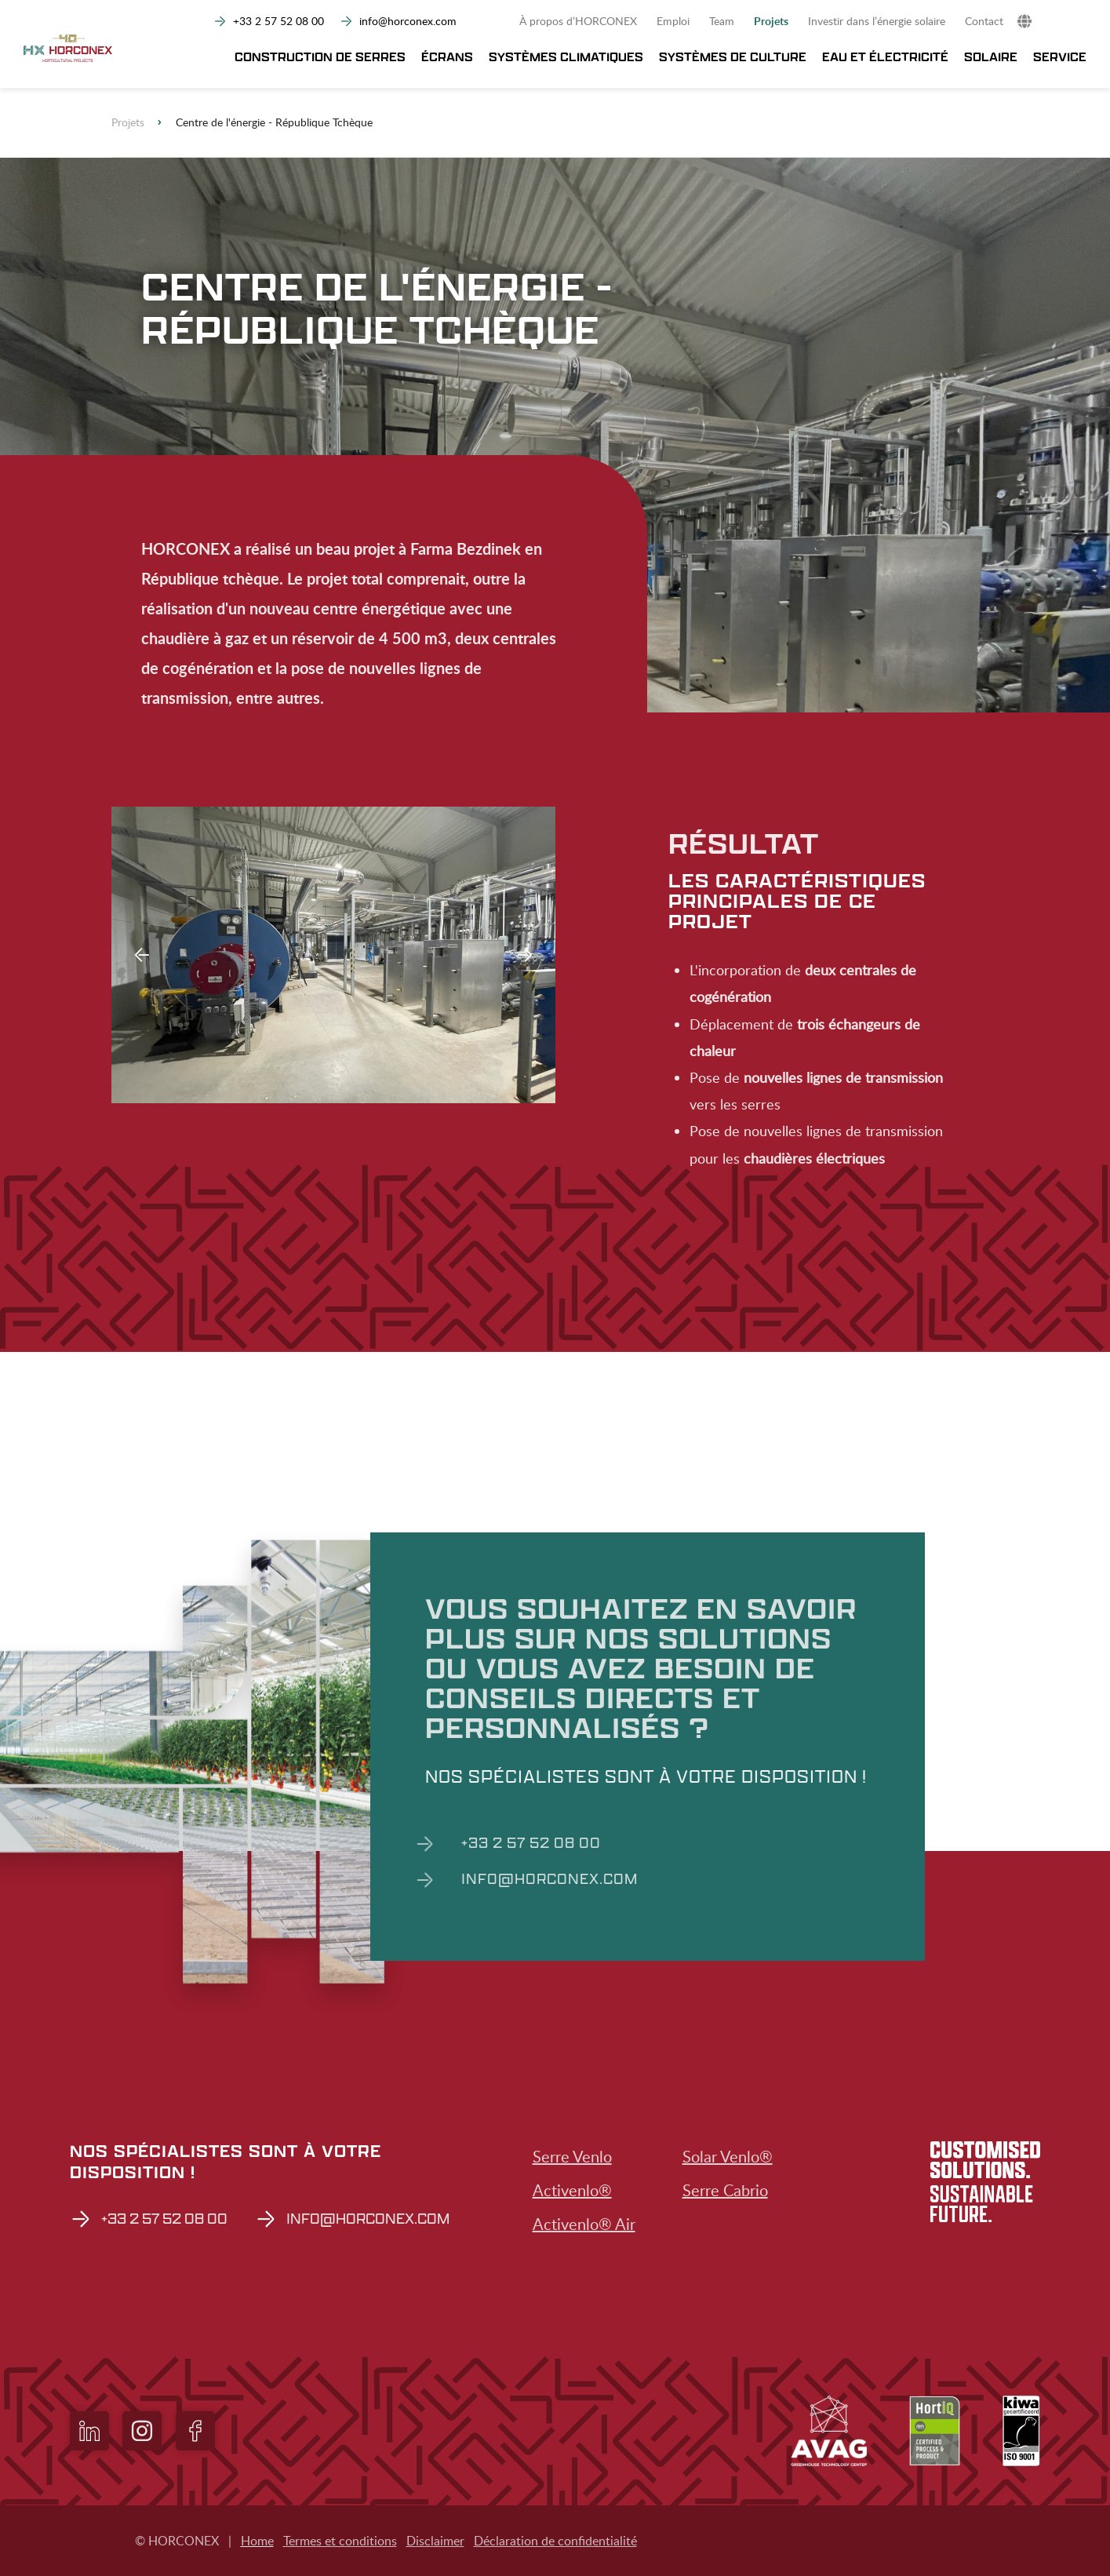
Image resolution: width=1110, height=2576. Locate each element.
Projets (771, 21)
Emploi (673, 21)
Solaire (990, 57)
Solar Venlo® (727, 2156)
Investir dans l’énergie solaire (876, 21)
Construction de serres (320, 57)
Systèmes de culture (732, 57)
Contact (984, 21)
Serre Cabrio (725, 2190)
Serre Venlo (572, 2156)
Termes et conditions (340, 2540)
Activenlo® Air (584, 2224)
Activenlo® (572, 2190)
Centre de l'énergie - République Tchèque (274, 122)
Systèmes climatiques (566, 57)
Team (721, 21)
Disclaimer (435, 2540)
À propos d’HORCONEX (578, 21)
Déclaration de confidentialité (555, 2540)
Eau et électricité (885, 57)
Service (1059, 57)
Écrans (447, 57)
